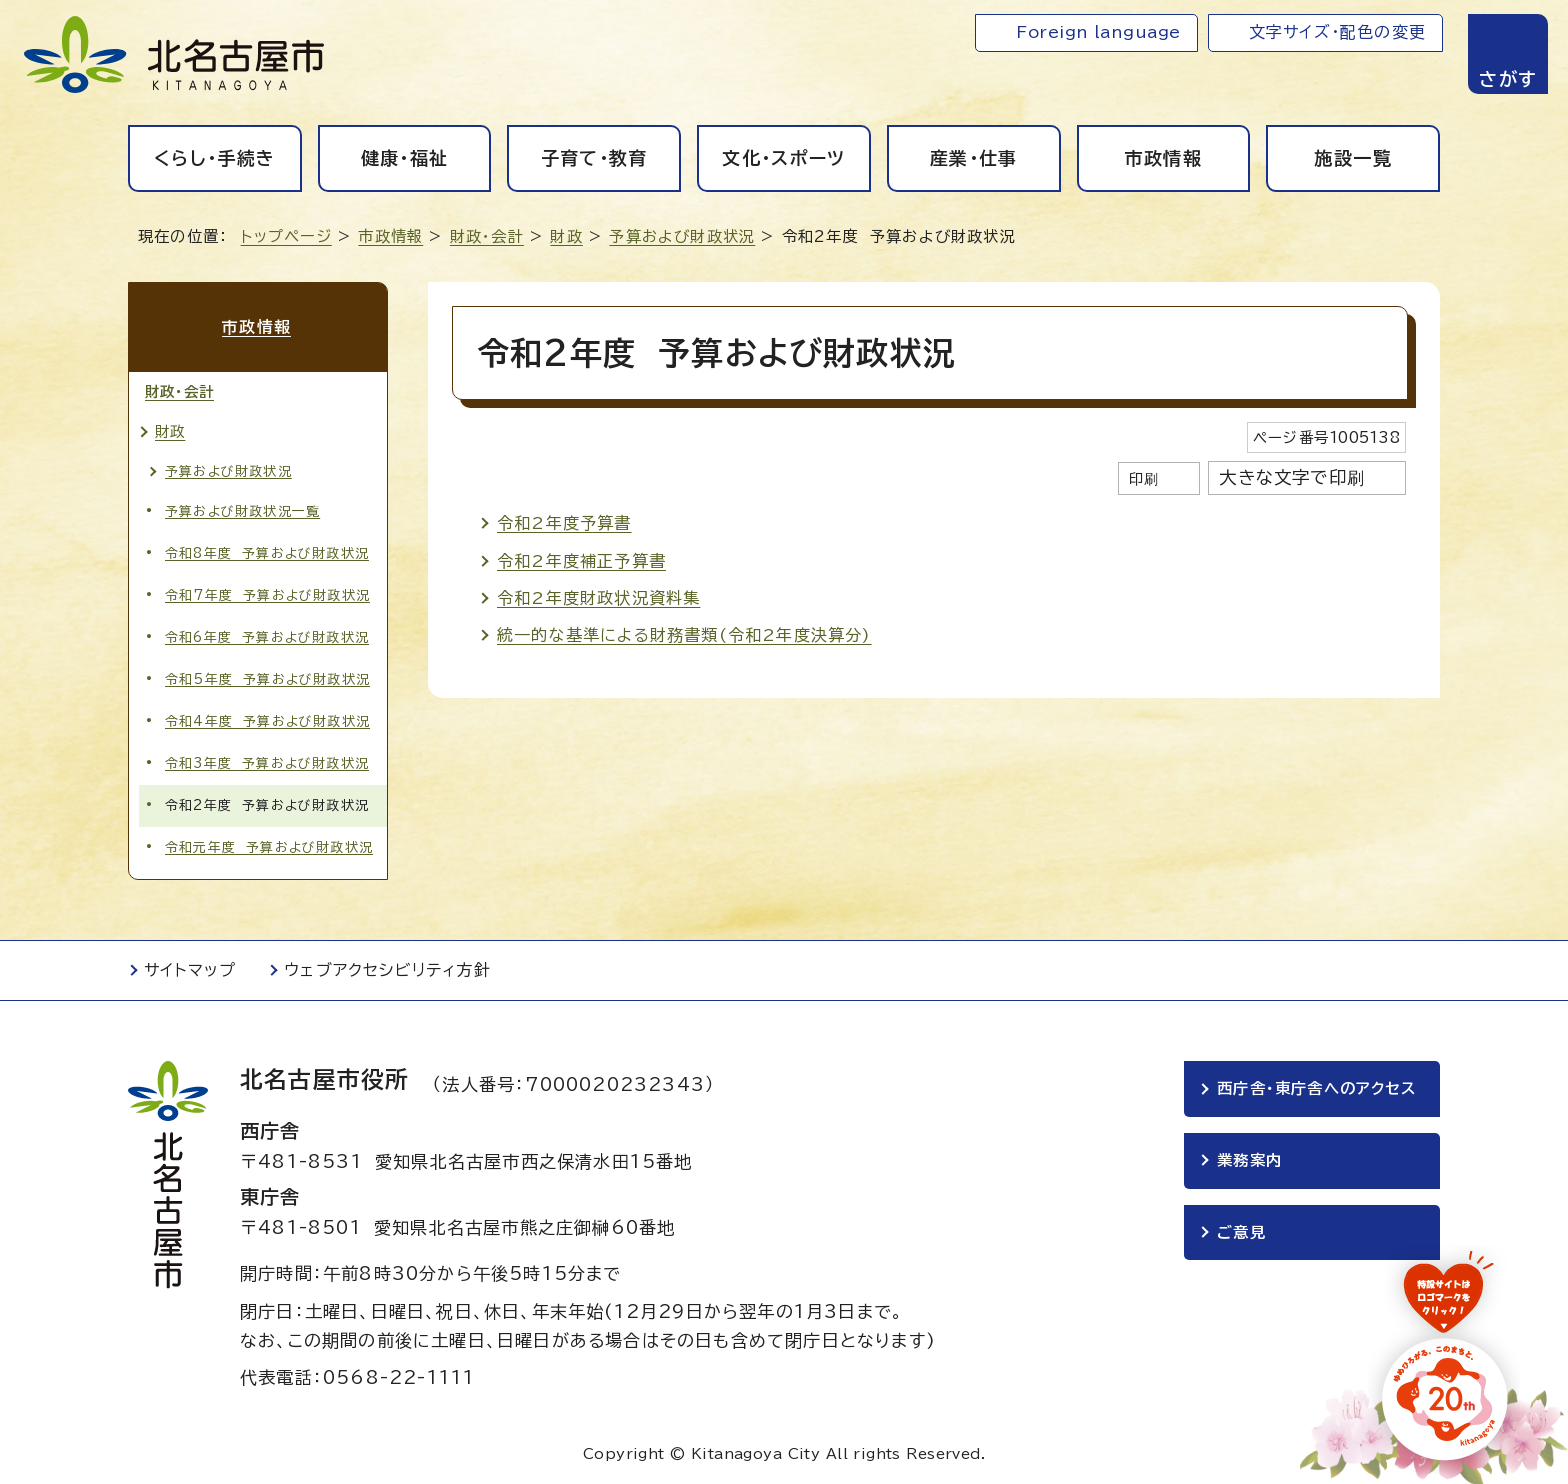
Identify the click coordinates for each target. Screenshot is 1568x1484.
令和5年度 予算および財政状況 (267, 677)
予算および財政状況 (682, 236)
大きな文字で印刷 (1292, 477)
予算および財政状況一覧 (242, 508)
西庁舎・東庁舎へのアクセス (1317, 1086)
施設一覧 (1352, 158)
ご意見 (1241, 1230)
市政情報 (1163, 158)
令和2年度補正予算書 (581, 561)
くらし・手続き (214, 158)
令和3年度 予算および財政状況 (267, 761)
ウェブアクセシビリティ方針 (387, 968)
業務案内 (1249, 1158)
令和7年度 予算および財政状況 (267, 592)
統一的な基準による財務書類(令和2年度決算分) (684, 635)
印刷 (1144, 478)
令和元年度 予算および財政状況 (269, 845)
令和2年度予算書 (564, 523)
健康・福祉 (405, 158)
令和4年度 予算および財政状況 (267, 719)
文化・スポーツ (783, 158)
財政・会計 (487, 236)
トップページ (286, 236)
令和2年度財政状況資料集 (598, 598)
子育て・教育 (594, 158)
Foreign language (1098, 32)
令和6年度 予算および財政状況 (267, 635)
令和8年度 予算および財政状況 (267, 550)
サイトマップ (190, 968)
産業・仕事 (974, 158)
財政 (566, 236)
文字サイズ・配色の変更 (1337, 32)
